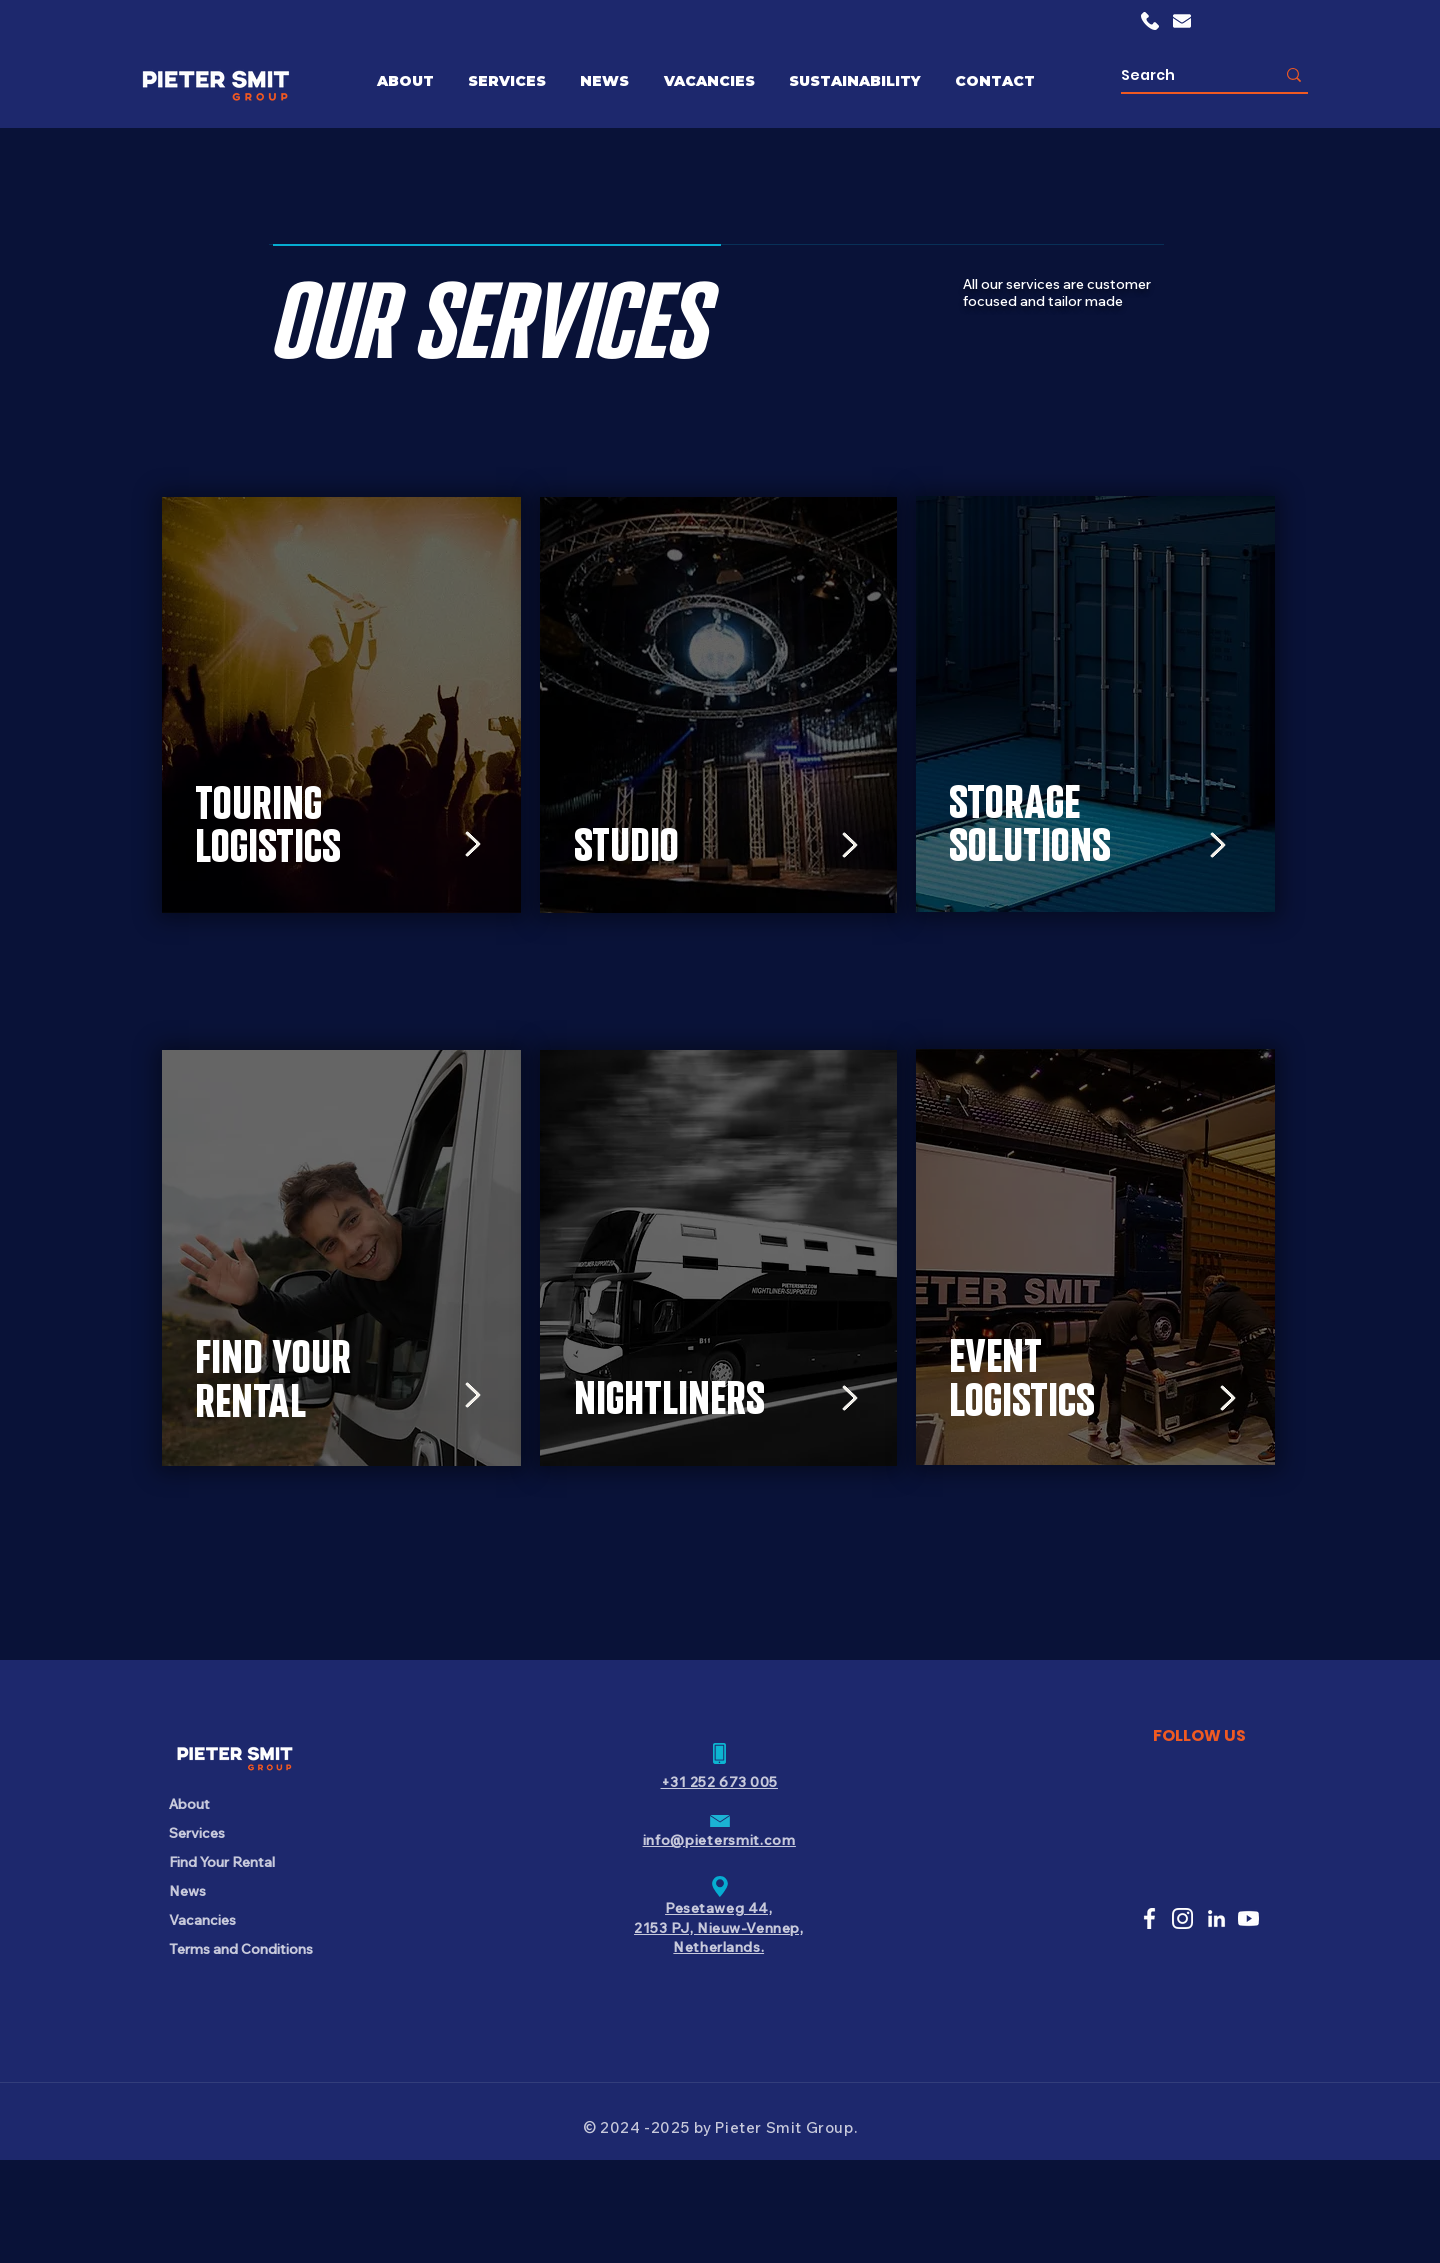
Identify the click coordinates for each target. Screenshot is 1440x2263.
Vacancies (202, 1920)
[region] (348, 730)
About (189, 1804)
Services (197, 1833)
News (187, 1891)
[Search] (1183, 75)
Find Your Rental (222, 1862)
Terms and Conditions (239, 1949)
